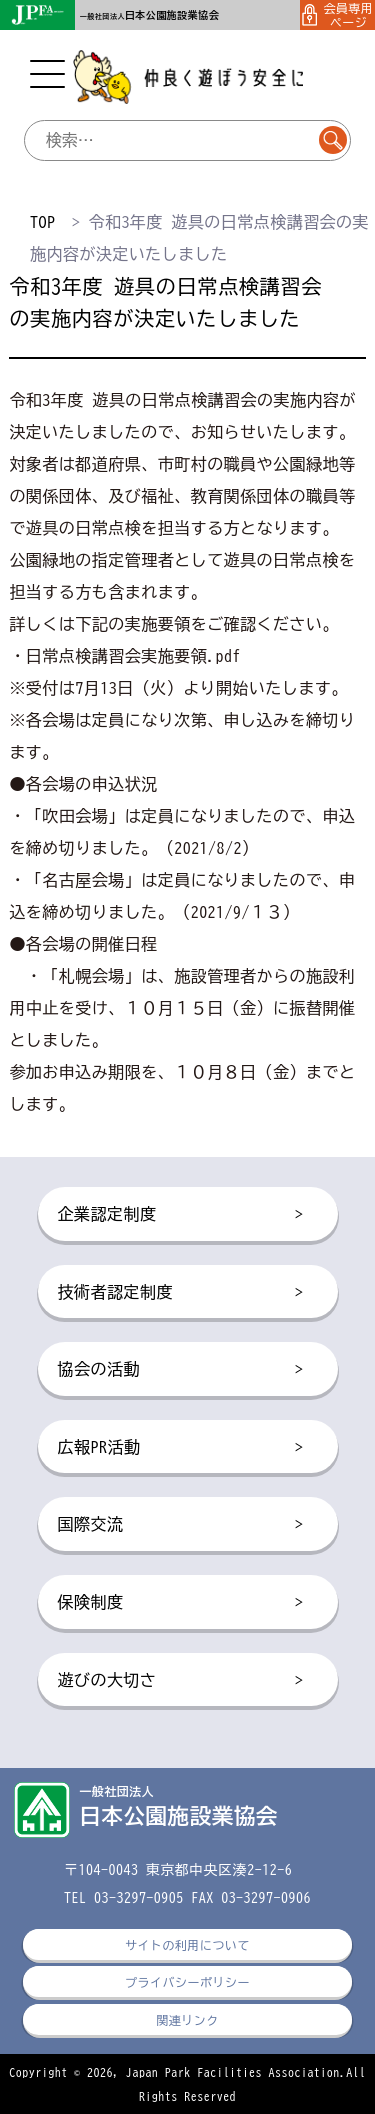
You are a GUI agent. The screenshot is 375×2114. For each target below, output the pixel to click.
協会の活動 (181, 1370)
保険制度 (181, 1603)
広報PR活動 (181, 1448)
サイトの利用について (187, 1945)
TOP (42, 222)
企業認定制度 (181, 1215)
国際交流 (181, 1525)
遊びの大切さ (181, 1681)
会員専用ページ (338, 15)
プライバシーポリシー (187, 1982)
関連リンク (187, 2020)
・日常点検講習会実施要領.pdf (125, 656)
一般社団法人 (149, 16)
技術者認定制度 (181, 1293)
